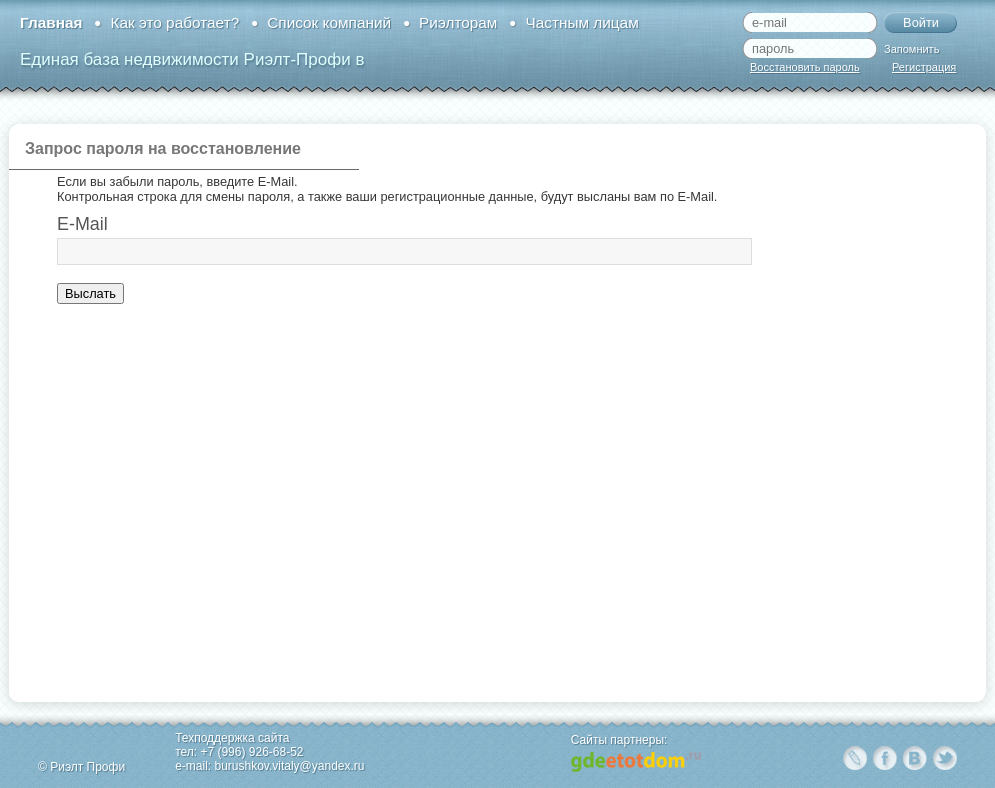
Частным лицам (581, 22)
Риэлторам (458, 22)
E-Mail (82, 224)
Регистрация (924, 67)
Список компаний (329, 22)
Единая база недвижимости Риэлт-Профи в (192, 59)
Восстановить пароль (805, 67)
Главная (51, 22)
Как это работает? (174, 22)
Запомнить (911, 49)
